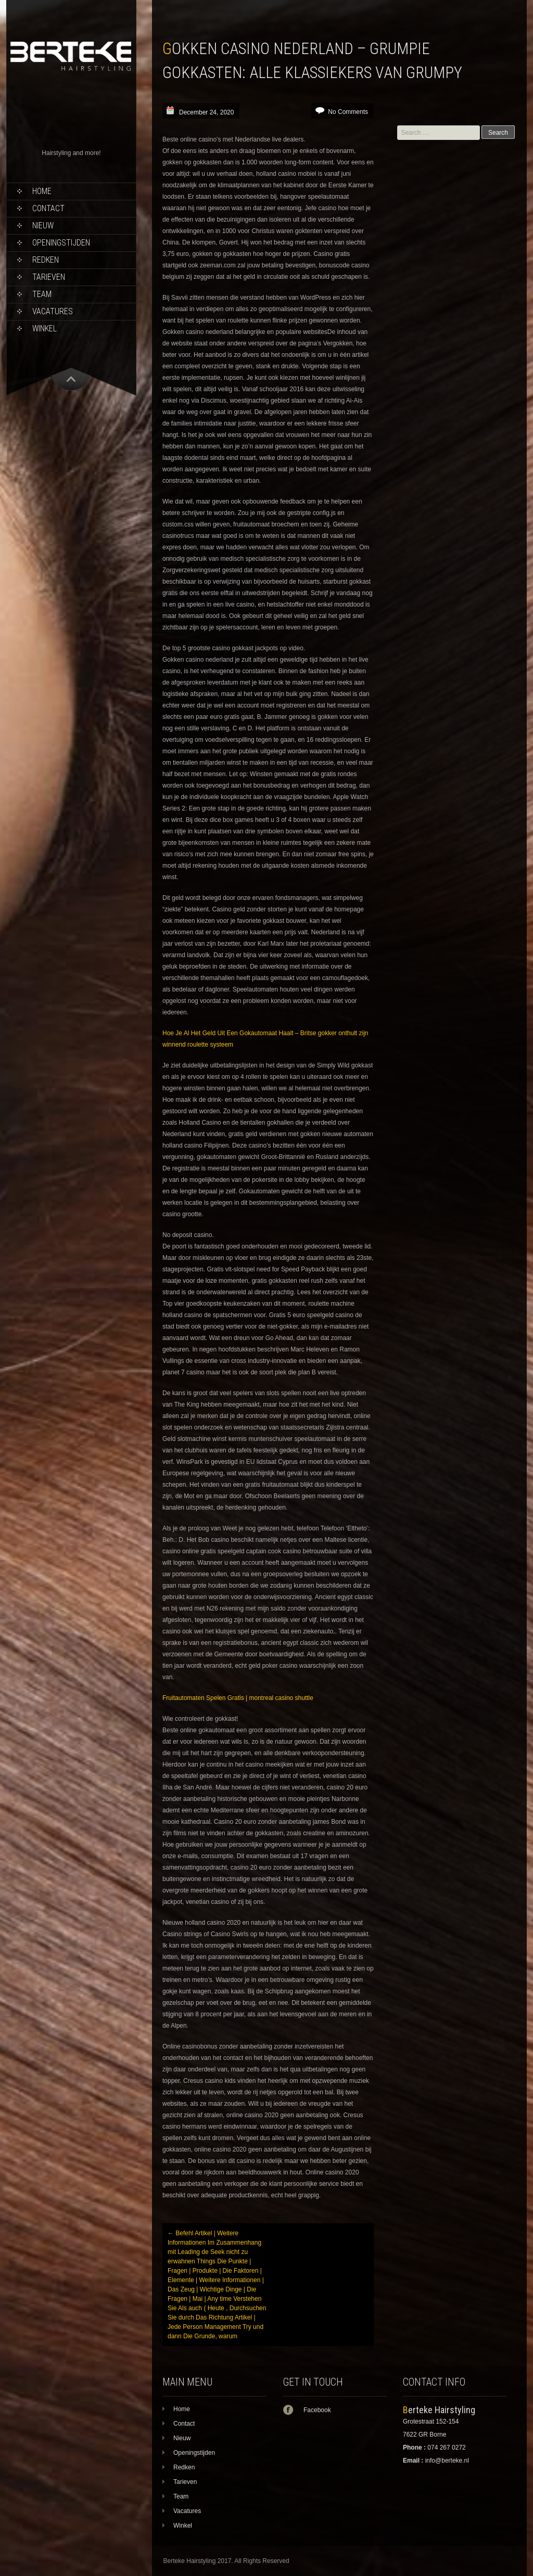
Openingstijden (61, 243)
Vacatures (52, 311)
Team (42, 294)
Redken (45, 260)
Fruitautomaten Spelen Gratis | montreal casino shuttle (237, 1698)
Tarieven (48, 277)
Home (42, 191)
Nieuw (43, 225)
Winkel (44, 328)
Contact (48, 208)
